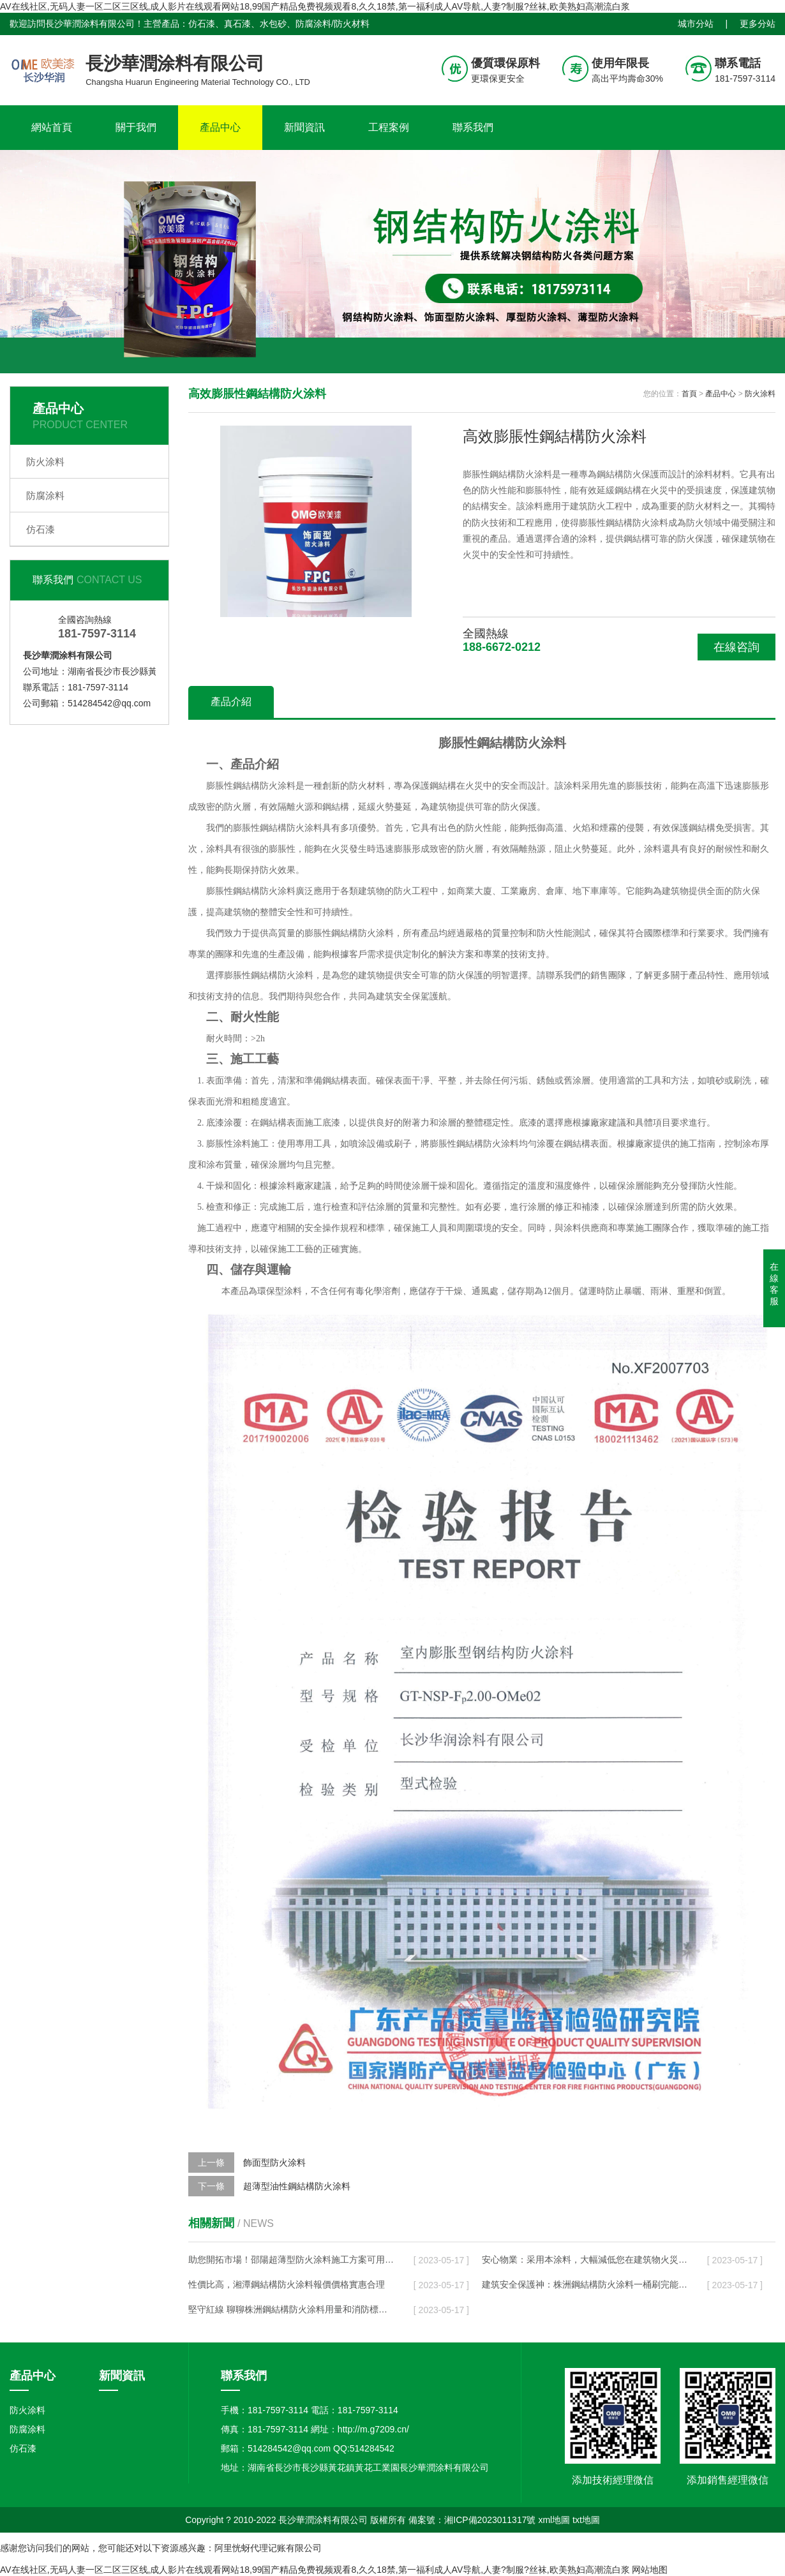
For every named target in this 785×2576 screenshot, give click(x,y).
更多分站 (757, 24)
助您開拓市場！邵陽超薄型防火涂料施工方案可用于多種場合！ (291, 2259)
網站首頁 (51, 127)
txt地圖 (586, 2520)
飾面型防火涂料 (274, 2162)
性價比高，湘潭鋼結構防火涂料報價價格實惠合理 (286, 2284)
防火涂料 (45, 461)
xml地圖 (554, 2520)
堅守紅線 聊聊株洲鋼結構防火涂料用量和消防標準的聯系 (291, 2309)
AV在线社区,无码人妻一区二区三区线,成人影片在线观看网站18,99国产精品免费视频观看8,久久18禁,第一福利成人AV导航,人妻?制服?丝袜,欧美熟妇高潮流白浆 (315, 6)
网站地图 (650, 2570)
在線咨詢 (736, 647)
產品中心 (220, 127)
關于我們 (136, 127)
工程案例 (388, 127)
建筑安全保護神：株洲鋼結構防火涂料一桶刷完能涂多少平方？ (584, 2284)
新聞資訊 (304, 127)
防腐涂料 (45, 495)
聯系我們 (472, 127)
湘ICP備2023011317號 (489, 2520)
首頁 (689, 393)
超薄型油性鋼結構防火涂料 (296, 2186)
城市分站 (696, 24)
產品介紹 (231, 701)
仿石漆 (40, 529)
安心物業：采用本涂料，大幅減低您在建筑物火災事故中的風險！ (584, 2259)
